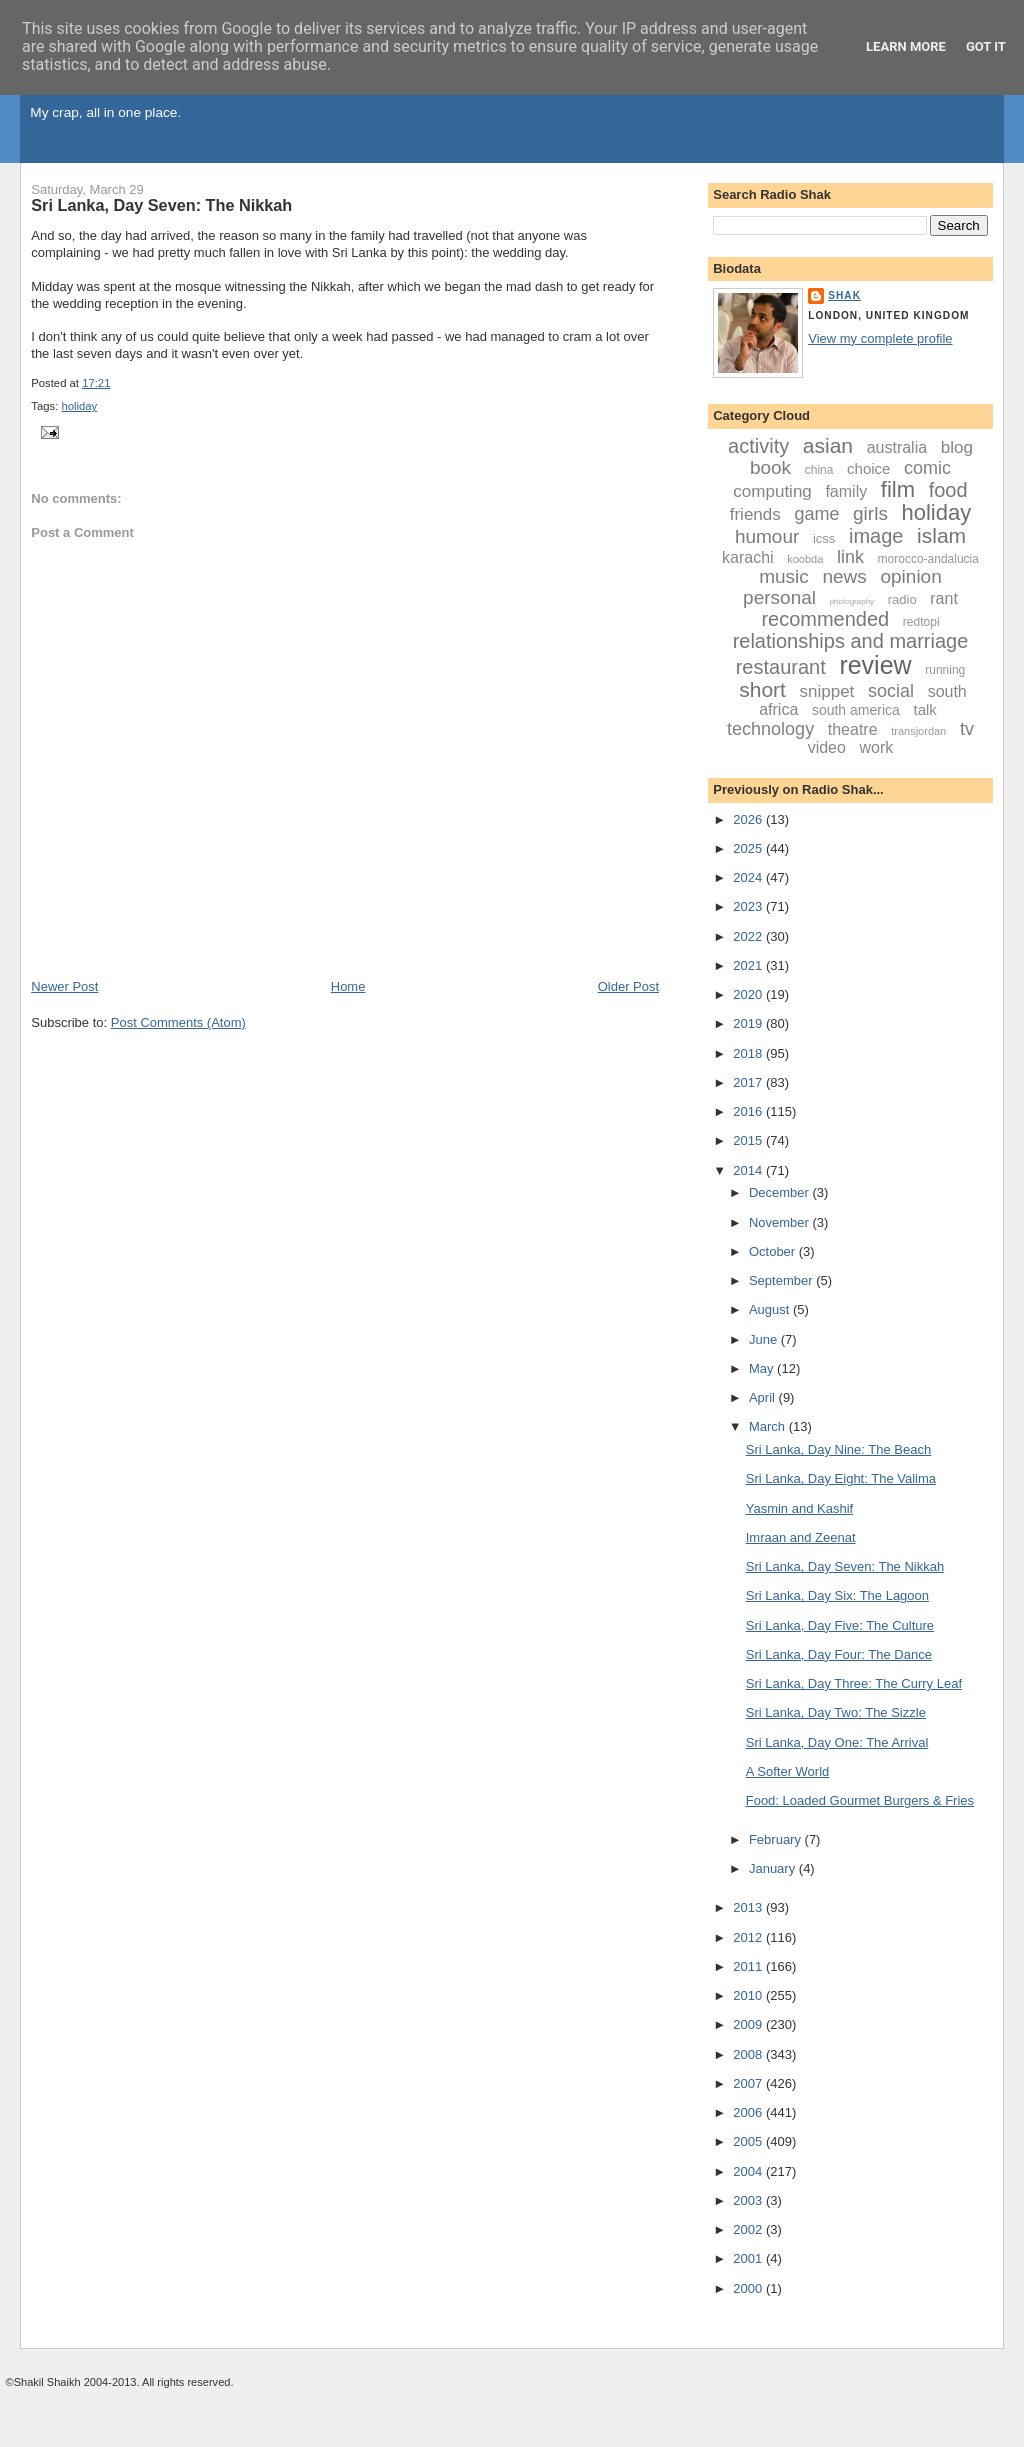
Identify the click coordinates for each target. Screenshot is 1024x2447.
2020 (749, 994)
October (774, 1251)
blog (957, 447)
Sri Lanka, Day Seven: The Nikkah (161, 205)
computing (772, 491)
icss (824, 538)
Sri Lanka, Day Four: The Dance (839, 1654)
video (827, 747)
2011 (749, 1966)
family (846, 491)
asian (828, 445)
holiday (79, 406)
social (891, 691)
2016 (749, 1111)
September (782, 1280)
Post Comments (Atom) (178, 1022)
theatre (853, 729)
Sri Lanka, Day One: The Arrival (837, 1742)
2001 (749, 2258)
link (850, 557)
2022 (749, 936)
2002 (749, 2229)
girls (870, 513)
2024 (749, 877)
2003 (749, 2200)
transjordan (918, 731)
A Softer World (788, 1771)
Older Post (628, 986)
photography (852, 601)
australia (897, 447)
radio (902, 599)
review (875, 665)
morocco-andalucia (928, 559)
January (774, 1868)
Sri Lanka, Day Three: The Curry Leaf (854, 1683)
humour (767, 536)
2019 (749, 1023)
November (781, 1222)
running (945, 670)
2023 (749, 906)
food (948, 490)
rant (944, 598)
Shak (844, 295)
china (819, 470)
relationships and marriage (851, 641)
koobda (805, 559)
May (763, 1368)
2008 (749, 2054)
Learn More (906, 46)
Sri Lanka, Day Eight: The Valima (841, 1478)
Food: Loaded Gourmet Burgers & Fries (860, 1800)
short (762, 689)
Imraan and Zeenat (801, 1537)
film (898, 489)
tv (967, 729)
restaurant (781, 667)
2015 (749, 1140)
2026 (749, 819)
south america (856, 710)
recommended (825, 619)
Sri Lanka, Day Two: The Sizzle (836, 1712)
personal (779, 597)
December (781, 1192)
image (876, 536)
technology (770, 729)
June (765, 1339)
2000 (749, 2288)
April (764, 1397)
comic (927, 468)
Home (348, 986)
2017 (749, 1082)
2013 (749, 1907)
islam (941, 535)
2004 (749, 2171)
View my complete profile (880, 338)
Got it (986, 46)
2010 (749, 1995)
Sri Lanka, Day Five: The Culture (840, 1625)
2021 (749, 965)
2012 (749, 1937)
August (771, 1309)
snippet (827, 691)
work (877, 747)
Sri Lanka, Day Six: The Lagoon (837, 1595)
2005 (749, 2141)
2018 (749, 1053)
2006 (749, 2112)
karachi (748, 557)
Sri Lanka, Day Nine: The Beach (838, 1449)
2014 (749, 1170)
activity (758, 446)
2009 (749, 2024)
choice (868, 468)
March (769, 1426)
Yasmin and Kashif (799, 1508)
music (784, 576)
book (770, 467)
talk (924, 709)
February (777, 1839)
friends (755, 514)
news (844, 576)
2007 (749, 2083)
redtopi (921, 622)
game (816, 514)
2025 (749, 848)
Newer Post (64, 986)
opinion (910, 576)
